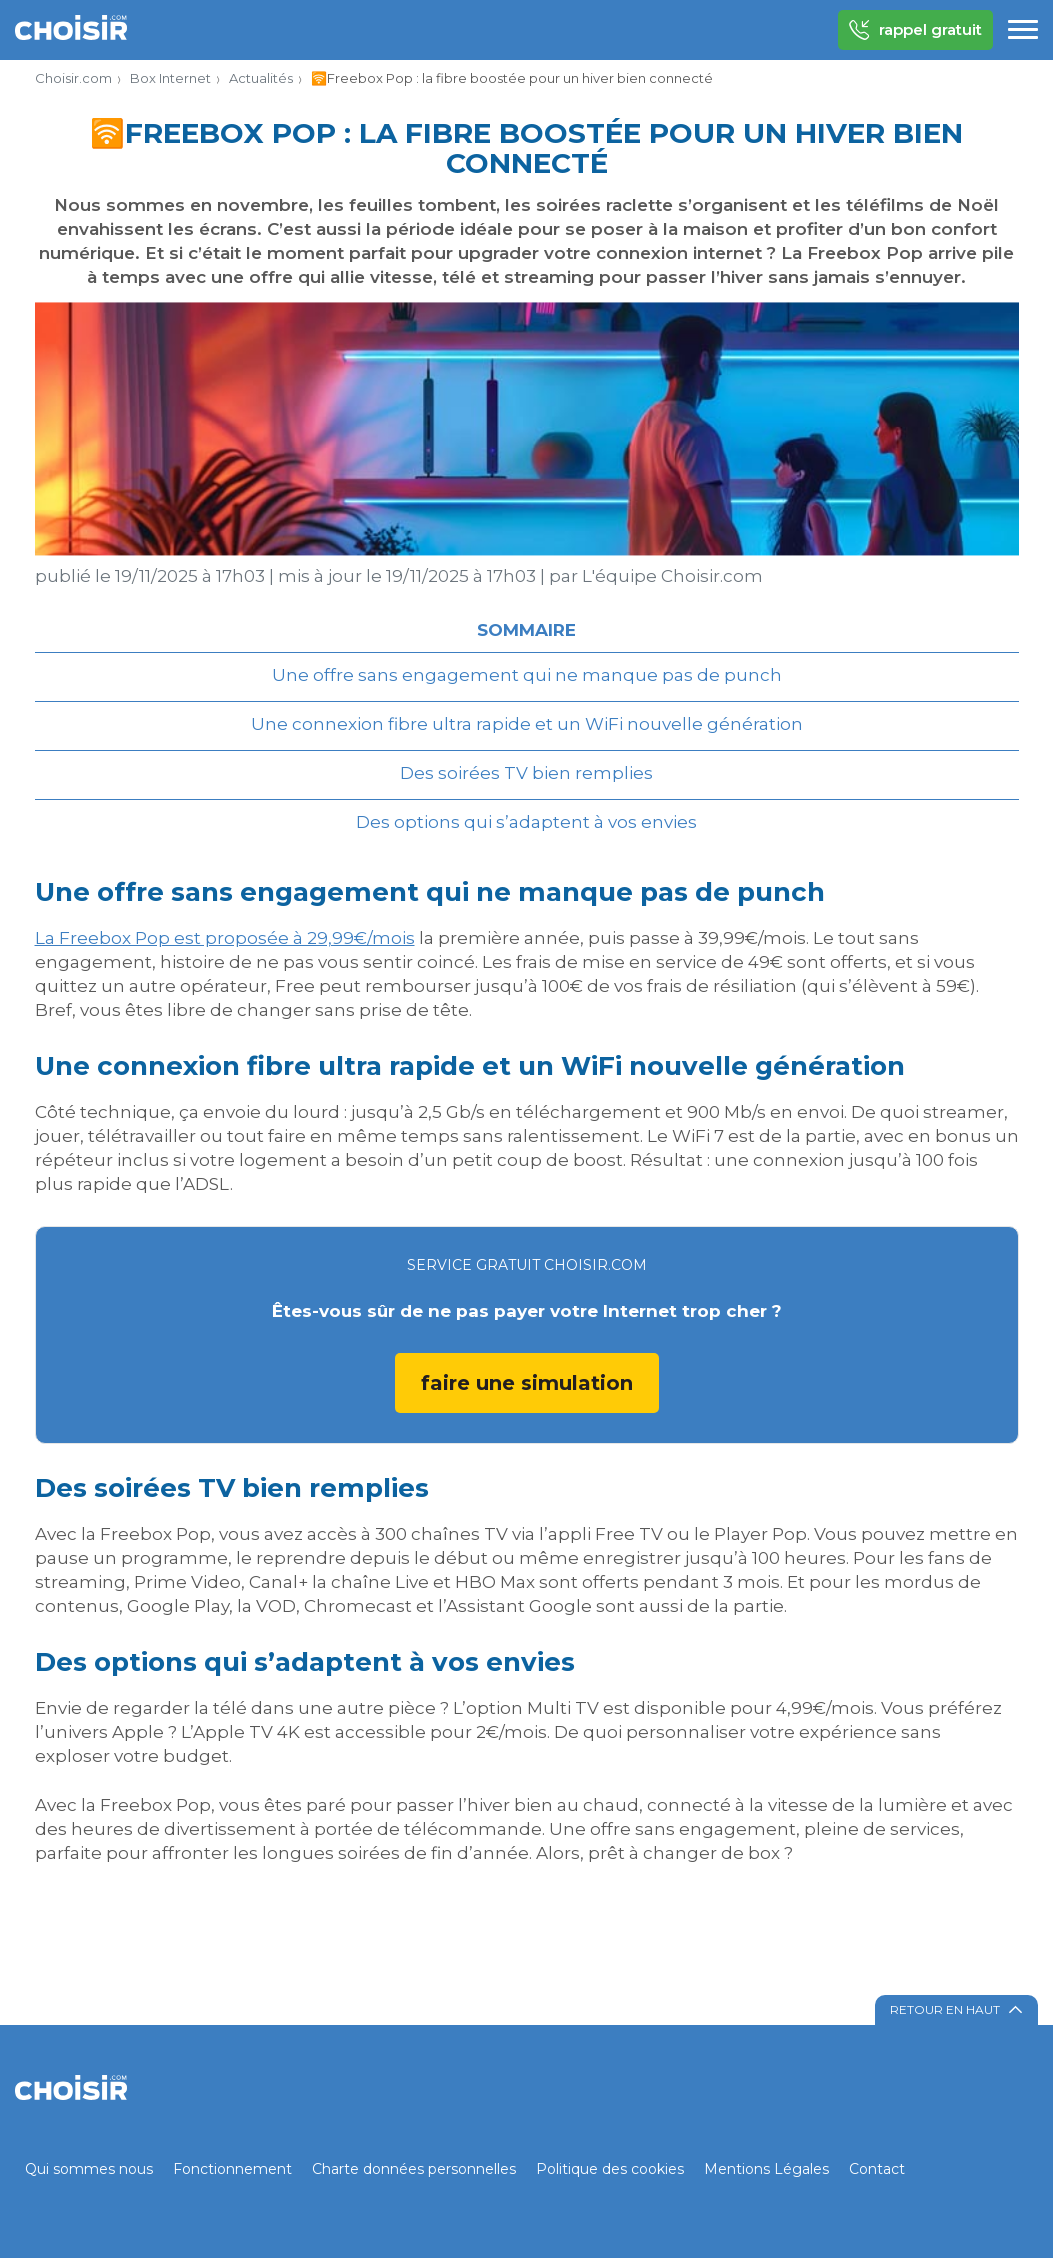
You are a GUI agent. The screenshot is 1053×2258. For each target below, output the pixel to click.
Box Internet (170, 78)
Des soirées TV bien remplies (526, 773)
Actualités (261, 78)
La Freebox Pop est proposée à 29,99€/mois (225, 938)
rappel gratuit (915, 30)
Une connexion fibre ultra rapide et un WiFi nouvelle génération (527, 724)
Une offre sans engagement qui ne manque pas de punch (527, 675)
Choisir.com (73, 78)
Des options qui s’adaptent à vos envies (526, 822)
